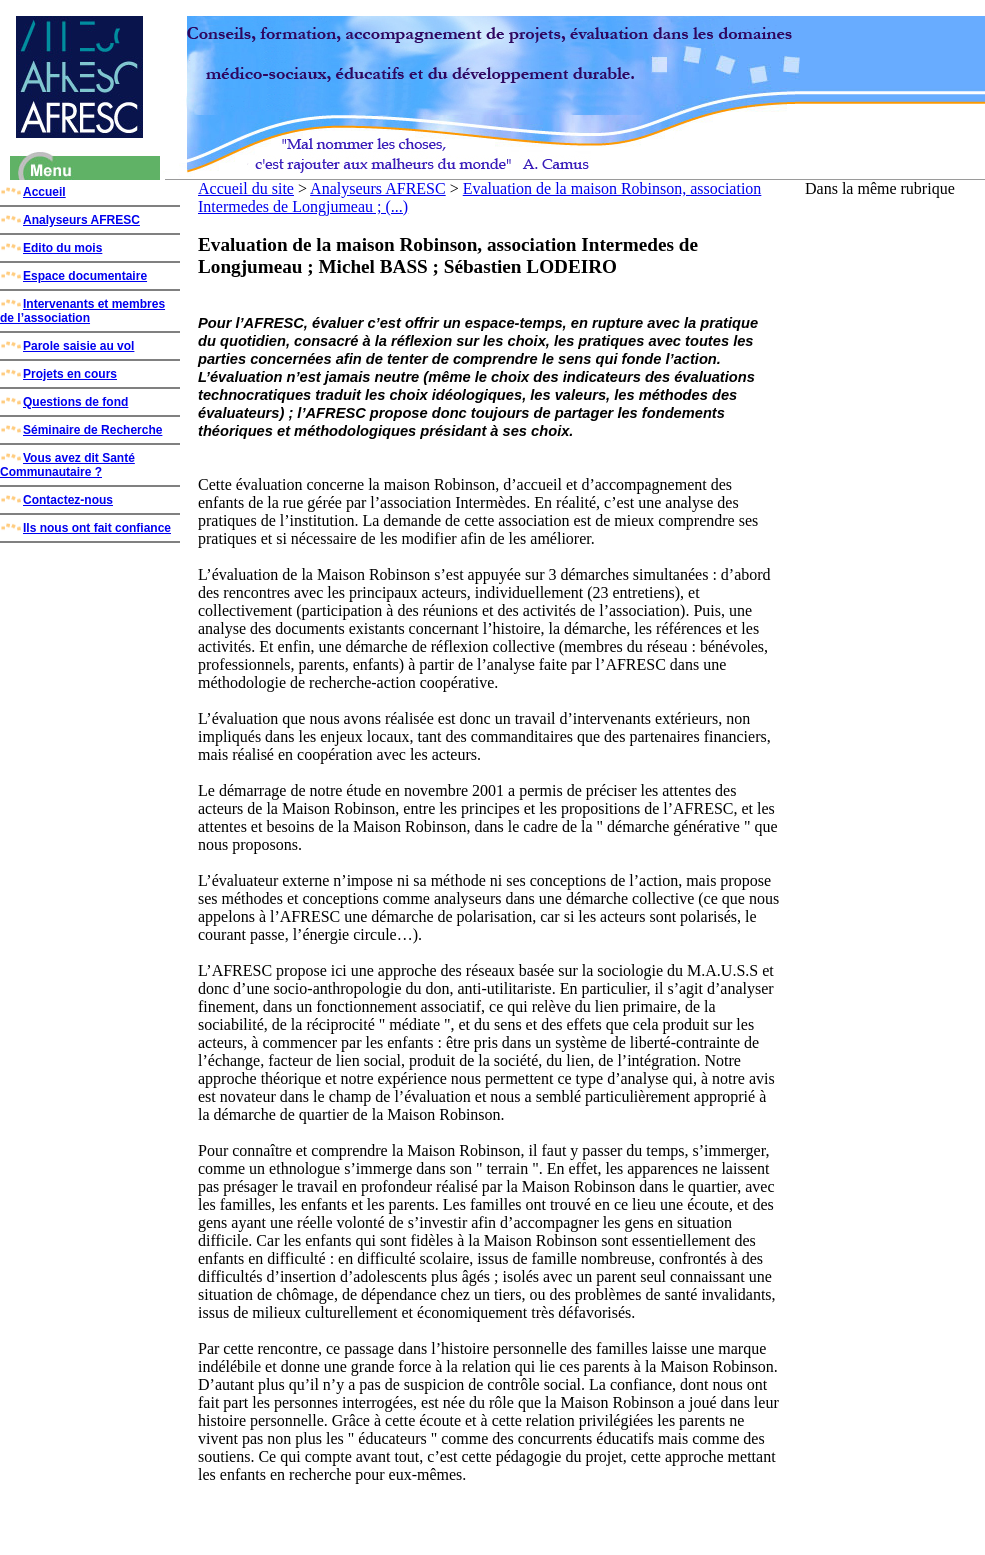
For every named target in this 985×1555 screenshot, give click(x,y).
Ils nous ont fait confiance (85, 528)
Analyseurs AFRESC (70, 220)
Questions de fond (64, 402)
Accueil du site (246, 188)
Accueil (33, 192)
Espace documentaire (73, 276)
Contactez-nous (56, 500)
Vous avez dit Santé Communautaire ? (67, 465)
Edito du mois (51, 248)
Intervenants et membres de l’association (82, 311)
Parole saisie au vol (67, 346)
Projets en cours (58, 374)
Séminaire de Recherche (81, 430)
